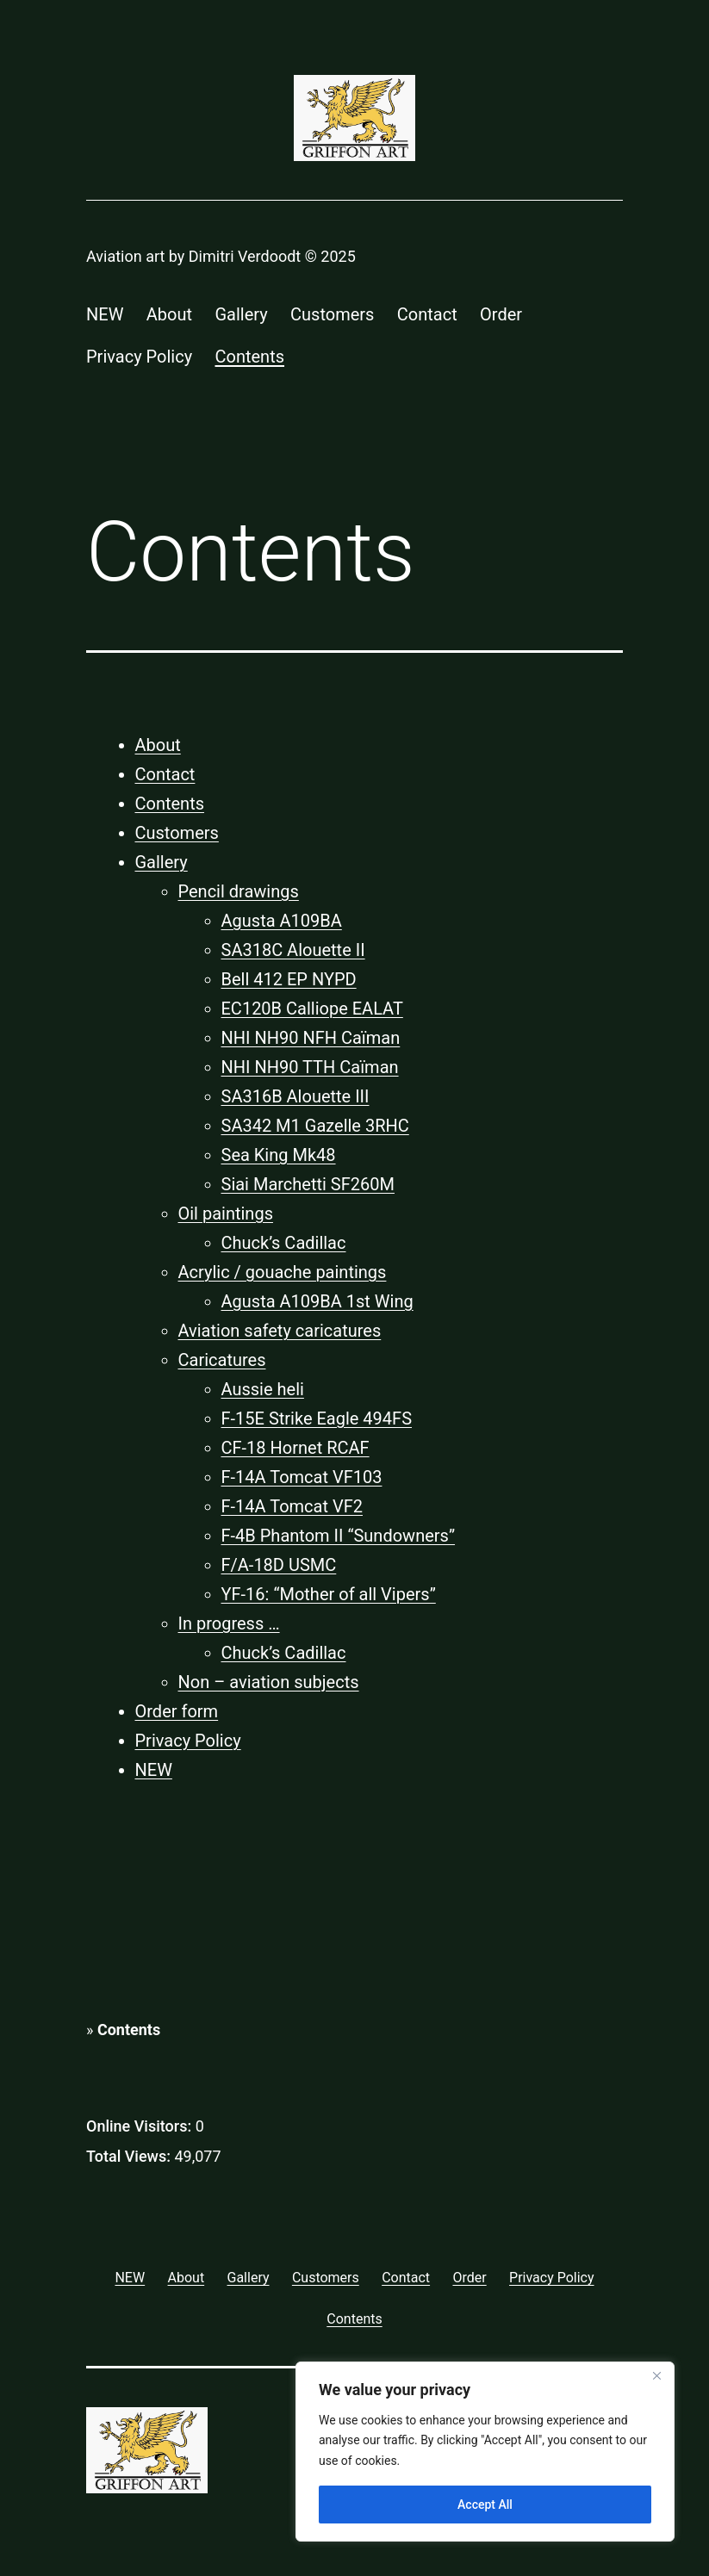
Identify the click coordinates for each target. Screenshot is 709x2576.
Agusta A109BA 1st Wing (317, 1301)
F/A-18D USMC (279, 1565)
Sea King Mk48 (278, 1155)
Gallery (241, 314)
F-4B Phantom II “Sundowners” (338, 1535)
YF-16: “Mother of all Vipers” (328, 1594)
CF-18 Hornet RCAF (295, 1447)
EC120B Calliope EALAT (312, 1008)
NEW (104, 314)
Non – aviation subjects (268, 1682)
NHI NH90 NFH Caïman (311, 1037)
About (169, 314)
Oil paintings (225, 1213)
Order (501, 314)
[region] (485, 2452)
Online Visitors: (141, 2126)
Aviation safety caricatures (280, 1330)
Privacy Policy (139, 356)
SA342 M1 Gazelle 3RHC (315, 1125)
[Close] (656, 2376)
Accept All (485, 2504)
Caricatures (222, 1360)
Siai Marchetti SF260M (308, 1184)
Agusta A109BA (281, 920)
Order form (177, 1711)
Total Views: (130, 2156)
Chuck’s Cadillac (283, 1242)
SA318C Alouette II (293, 950)
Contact (427, 314)
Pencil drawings (238, 891)
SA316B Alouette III (295, 1096)
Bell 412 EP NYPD (289, 979)
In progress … (229, 1623)
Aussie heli (262, 1389)
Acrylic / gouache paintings (282, 1272)
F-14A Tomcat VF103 (301, 1477)
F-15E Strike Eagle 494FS (317, 1418)
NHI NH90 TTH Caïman (310, 1067)
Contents (250, 356)
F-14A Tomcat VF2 (292, 1506)
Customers (332, 314)
